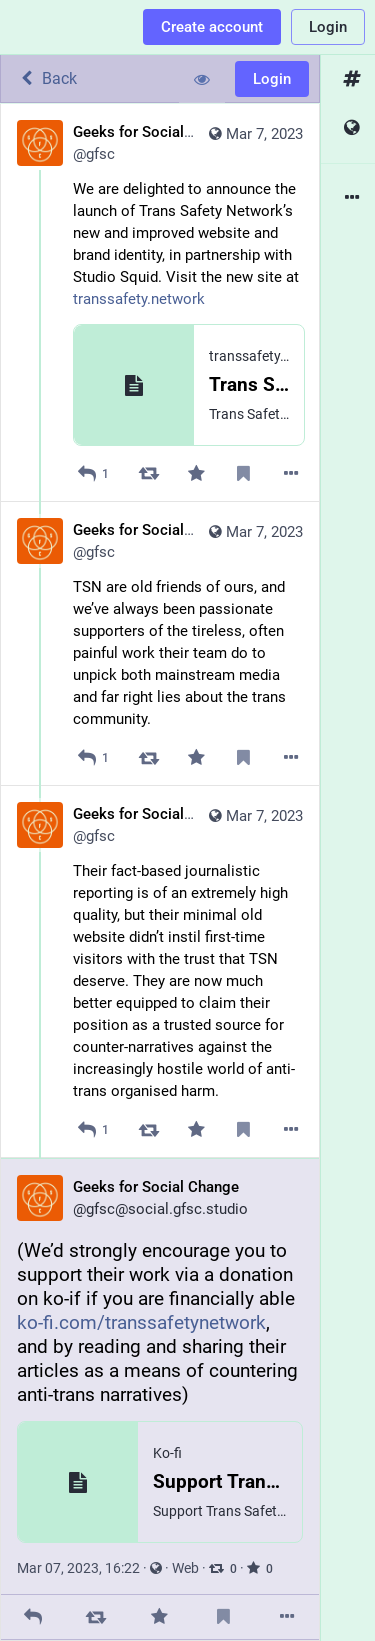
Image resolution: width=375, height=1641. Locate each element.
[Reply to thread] (93, 757)
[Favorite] (196, 473)
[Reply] (93, 473)
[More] (291, 473)
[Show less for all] (202, 79)
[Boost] (148, 473)
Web (185, 1568)
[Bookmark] (243, 473)
